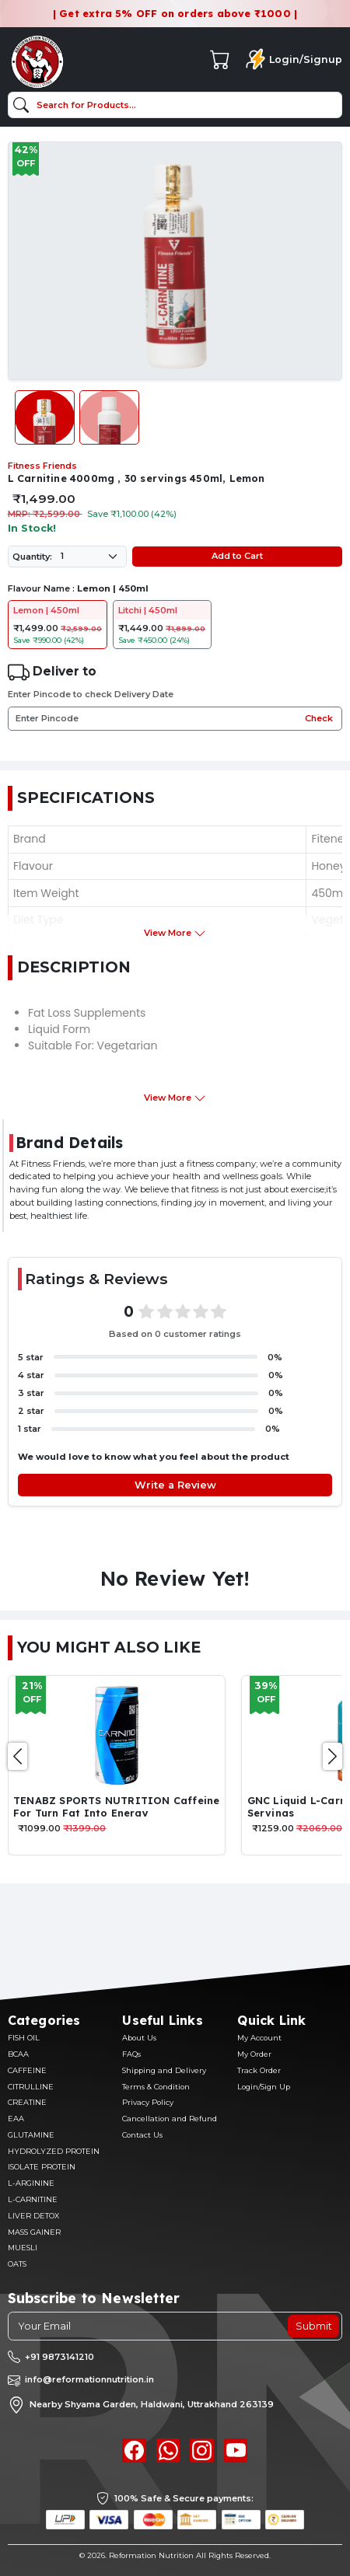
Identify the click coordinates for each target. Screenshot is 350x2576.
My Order (254, 2054)
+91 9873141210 (59, 2356)
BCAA (18, 2054)
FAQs (131, 2054)
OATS (17, 2264)
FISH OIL (24, 2037)
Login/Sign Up (263, 2086)
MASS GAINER (34, 2232)
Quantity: (32, 556)
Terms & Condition (156, 2086)
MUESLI (22, 2247)
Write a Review (175, 1485)
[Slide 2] (109, 417)
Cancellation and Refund (169, 2118)
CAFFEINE (27, 2070)
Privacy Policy (147, 2102)
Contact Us (142, 2135)
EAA (16, 2118)
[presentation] (17, 1756)
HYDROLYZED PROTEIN (54, 2151)
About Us (139, 2037)
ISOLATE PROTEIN (41, 2166)
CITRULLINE (31, 2086)
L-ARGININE (31, 2183)
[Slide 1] (45, 417)
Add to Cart (237, 555)
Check (319, 718)
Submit (314, 2326)
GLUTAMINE (31, 2135)
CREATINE (27, 2102)
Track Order (259, 2070)
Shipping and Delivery (164, 2070)
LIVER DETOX (33, 2215)
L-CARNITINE (33, 2199)
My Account (259, 2037)
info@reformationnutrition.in (89, 2379)
